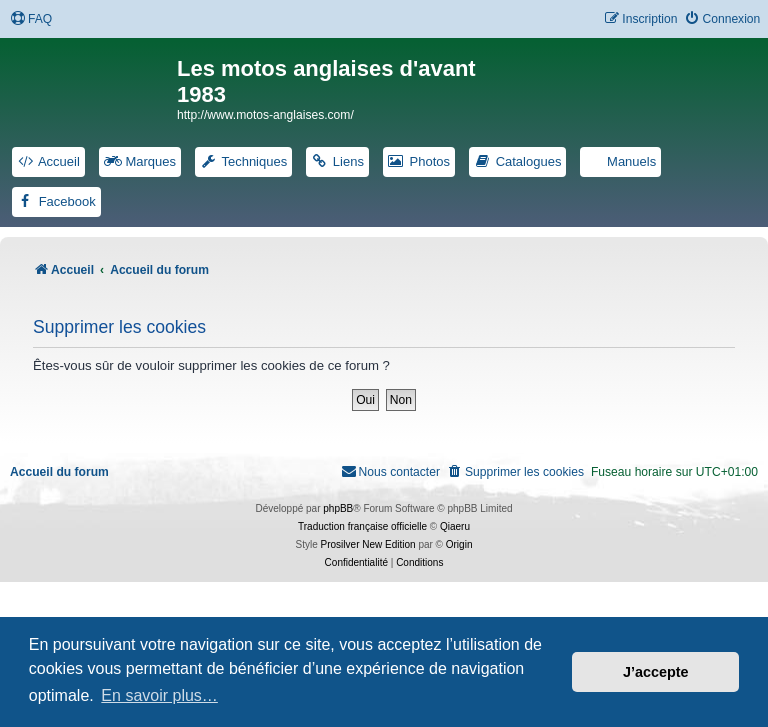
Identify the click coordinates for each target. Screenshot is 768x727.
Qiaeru (455, 526)
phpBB (338, 508)
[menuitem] (31, 19)
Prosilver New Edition (368, 544)
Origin (459, 544)
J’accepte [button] (656, 672)
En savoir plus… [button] (159, 695)
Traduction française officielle (362, 526)
